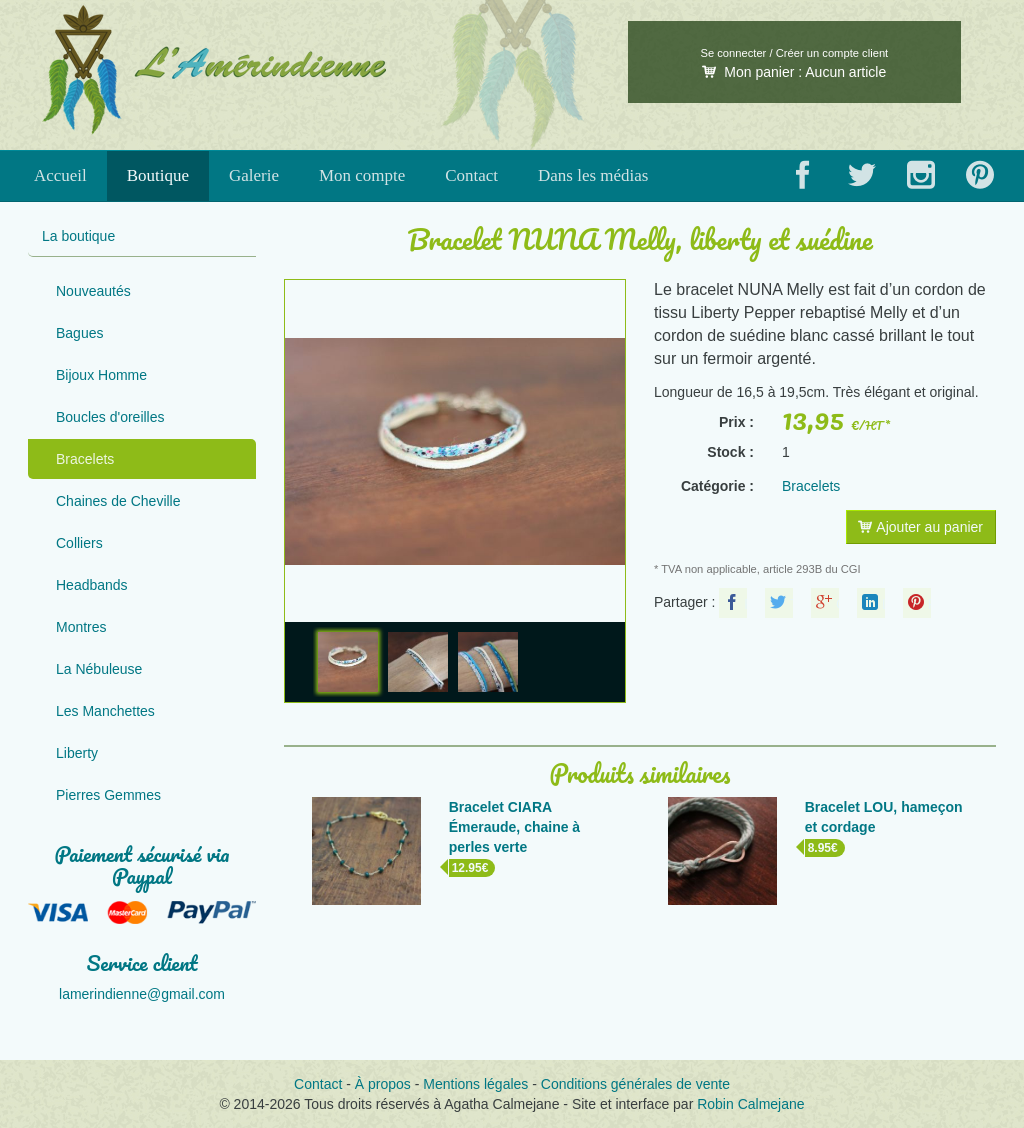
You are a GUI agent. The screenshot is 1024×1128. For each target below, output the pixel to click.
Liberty (77, 753)
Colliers (79, 543)
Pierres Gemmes (108, 795)
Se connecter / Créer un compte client (794, 53)
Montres (81, 627)
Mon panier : (794, 72)
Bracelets (85, 459)
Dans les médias (593, 175)
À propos (383, 1084)
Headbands (92, 585)
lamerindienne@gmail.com (142, 994)
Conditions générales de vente (635, 1084)
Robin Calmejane (750, 1104)
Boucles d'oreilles (110, 417)
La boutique (78, 236)
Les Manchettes (105, 711)
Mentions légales (475, 1084)
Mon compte (362, 175)
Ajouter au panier (920, 527)
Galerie (254, 175)
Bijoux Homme (101, 375)
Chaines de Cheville (118, 501)
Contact (471, 175)
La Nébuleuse (99, 669)
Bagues (79, 333)
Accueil (60, 175)
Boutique (158, 175)
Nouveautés (93, 291)
